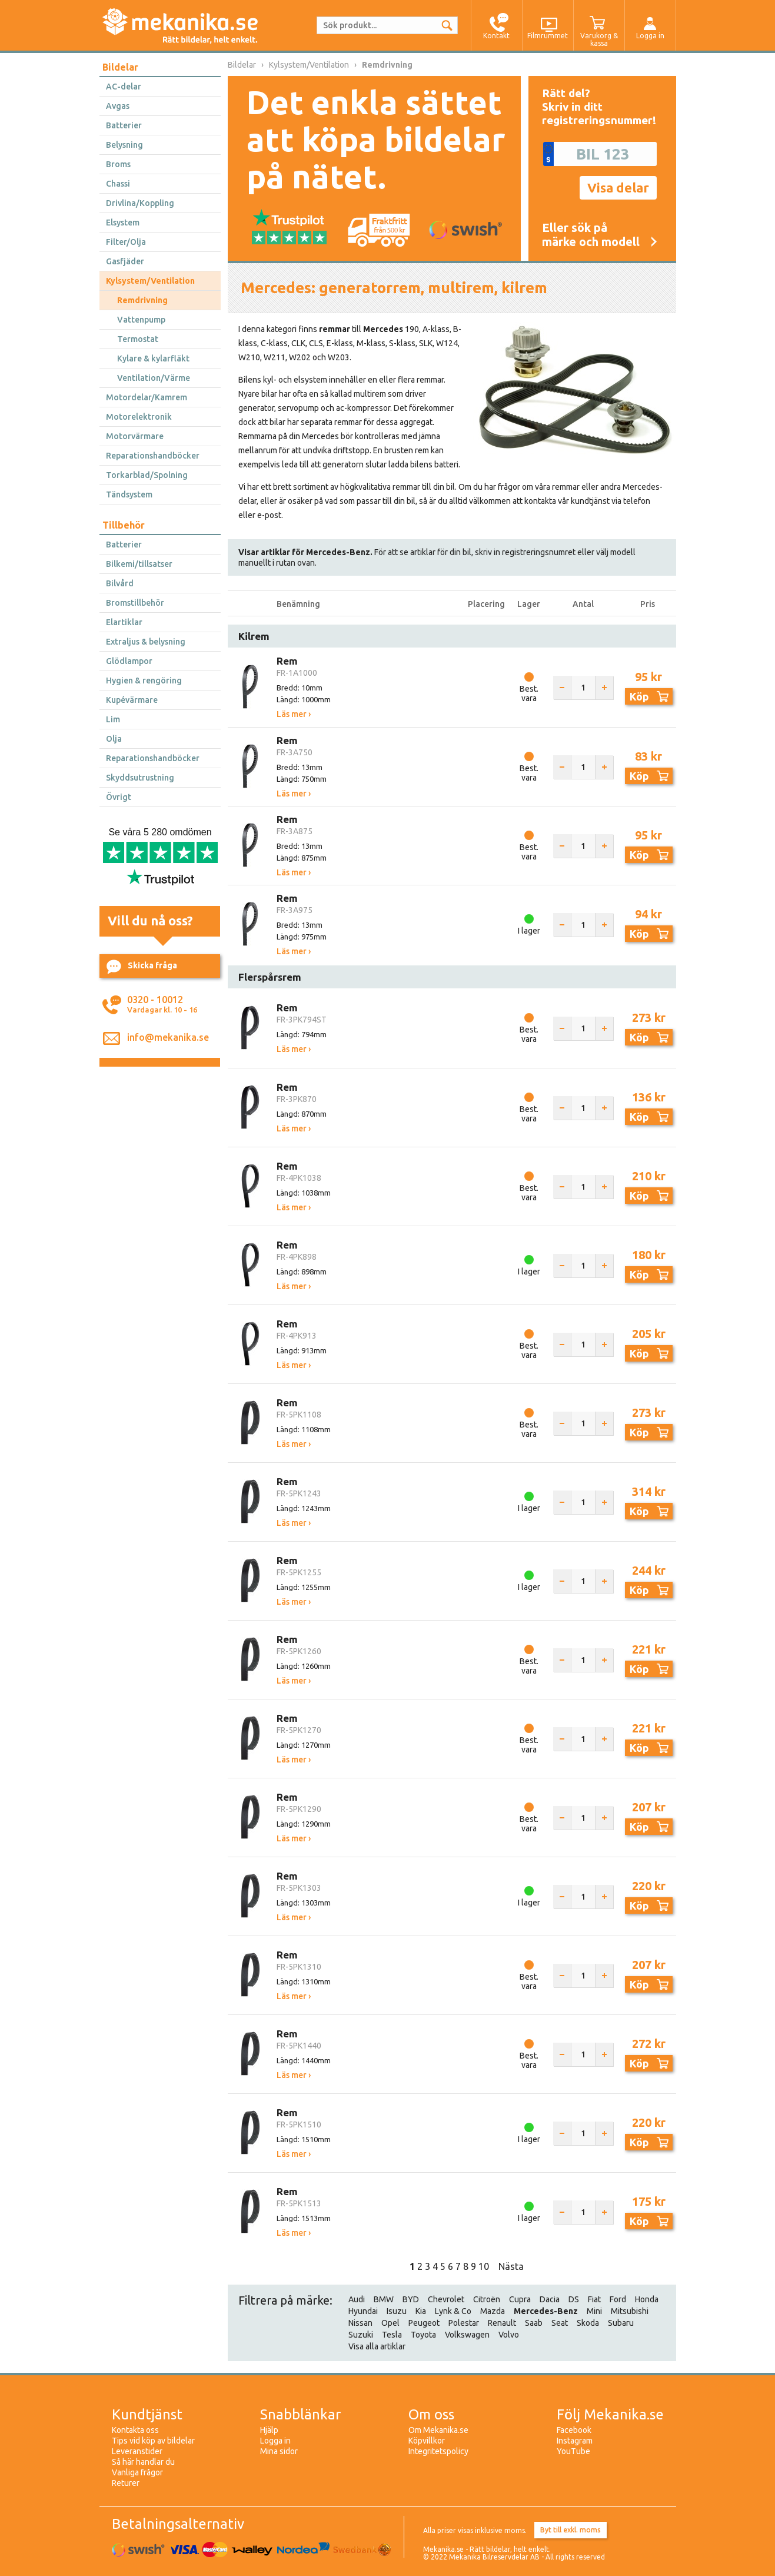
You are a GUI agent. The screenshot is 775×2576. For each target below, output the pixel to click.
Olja (114, 738)
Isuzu (397, 2311)
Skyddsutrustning (140, 777)
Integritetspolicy (438, 2451)
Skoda (588, 2323)
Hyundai (363, 2311)
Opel (390, 2323)
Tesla (392, 2334)
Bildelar (120, 67)
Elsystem (122, 222)
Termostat (137, 339)
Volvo (508, 2334)
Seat (559, 2323)
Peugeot (424, 2323)
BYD (411, 2299)
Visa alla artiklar (376, 2346)
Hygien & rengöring (144, 680)
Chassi (118, 183)
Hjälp (269, 2430)
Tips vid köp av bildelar (153, 2440)
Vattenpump (141, 319)
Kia (420, 2311)
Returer (125, 2483)
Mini (594, 2311)
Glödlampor (129, 661)
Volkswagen (467, 2334)
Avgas (117, 106)
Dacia (550, 2299)
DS (573, 2299)
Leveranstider (137, 2451)
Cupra (520, 2299)
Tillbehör (123, 525)
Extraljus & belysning (145, 641)
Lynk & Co (453, 2311)
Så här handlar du (143, 2462)
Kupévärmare (132, 700)
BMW (384, 2299)
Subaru (621, 2323)
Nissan (360, 2323)
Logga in (275, 2440)
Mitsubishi (629, 2311)
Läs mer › (294, 714)
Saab (534, 2323)
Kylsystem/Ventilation (150, 281)
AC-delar (123, 86)
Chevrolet (446, 2299)
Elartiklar (124, 622)
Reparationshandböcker (152, 455)
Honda (646, 2299)
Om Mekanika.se (438, 2430)
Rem (287, 660)
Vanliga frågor (137, 2472)
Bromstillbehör (135, 603)
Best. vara (529, 693)
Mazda (492, 2311)
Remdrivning (142, 300)
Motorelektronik (139, 416)
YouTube (573, 2451)
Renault (502, 2323)
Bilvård (120, 583)
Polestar (463, 2323)
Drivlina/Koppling (140, 203)
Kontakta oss (135, 2430)
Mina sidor (279, 2451)
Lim (113, 719)
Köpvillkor (426, 2440)
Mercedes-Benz (546, 2311)
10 (483, 2266)
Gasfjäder (125, 261)
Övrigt (118, 797)
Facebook (574, 2430)
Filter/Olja (126, 242)
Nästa (511, 2266)
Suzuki (360, 2334)
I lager (529, 930)
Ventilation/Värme (153, 378)
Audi (356, 2299)
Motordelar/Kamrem (146, 397)
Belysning (124, 145)
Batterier (124, 125)
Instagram (575, 2440)
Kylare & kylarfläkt (153, 358)
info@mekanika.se (168, 1037)
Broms (118, 164)
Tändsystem (129, 494)
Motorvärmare (135, 436)
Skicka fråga (142, 967)
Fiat (594, 2299)
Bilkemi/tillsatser (139, 564)
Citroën (486, 2299)
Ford (618, 2299)
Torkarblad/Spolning (147, 475)
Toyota (423, 2334)
